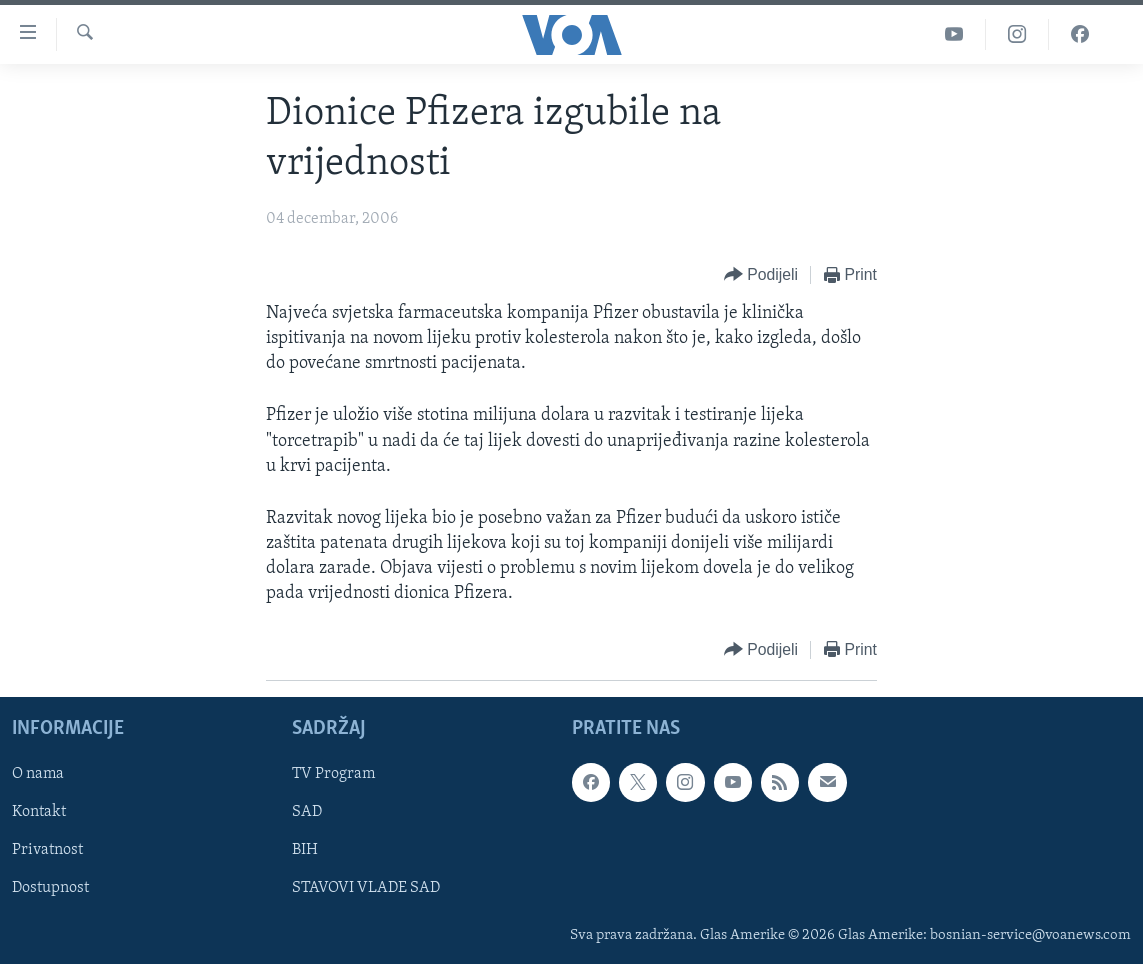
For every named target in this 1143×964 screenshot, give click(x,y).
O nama (38, 774)
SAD (307, 812)
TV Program (333, 774)
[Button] (761, 275)
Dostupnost (50, 888)
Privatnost (47, 850)
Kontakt (39, 812)
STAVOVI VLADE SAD (366, 888)
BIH (305, 850)
